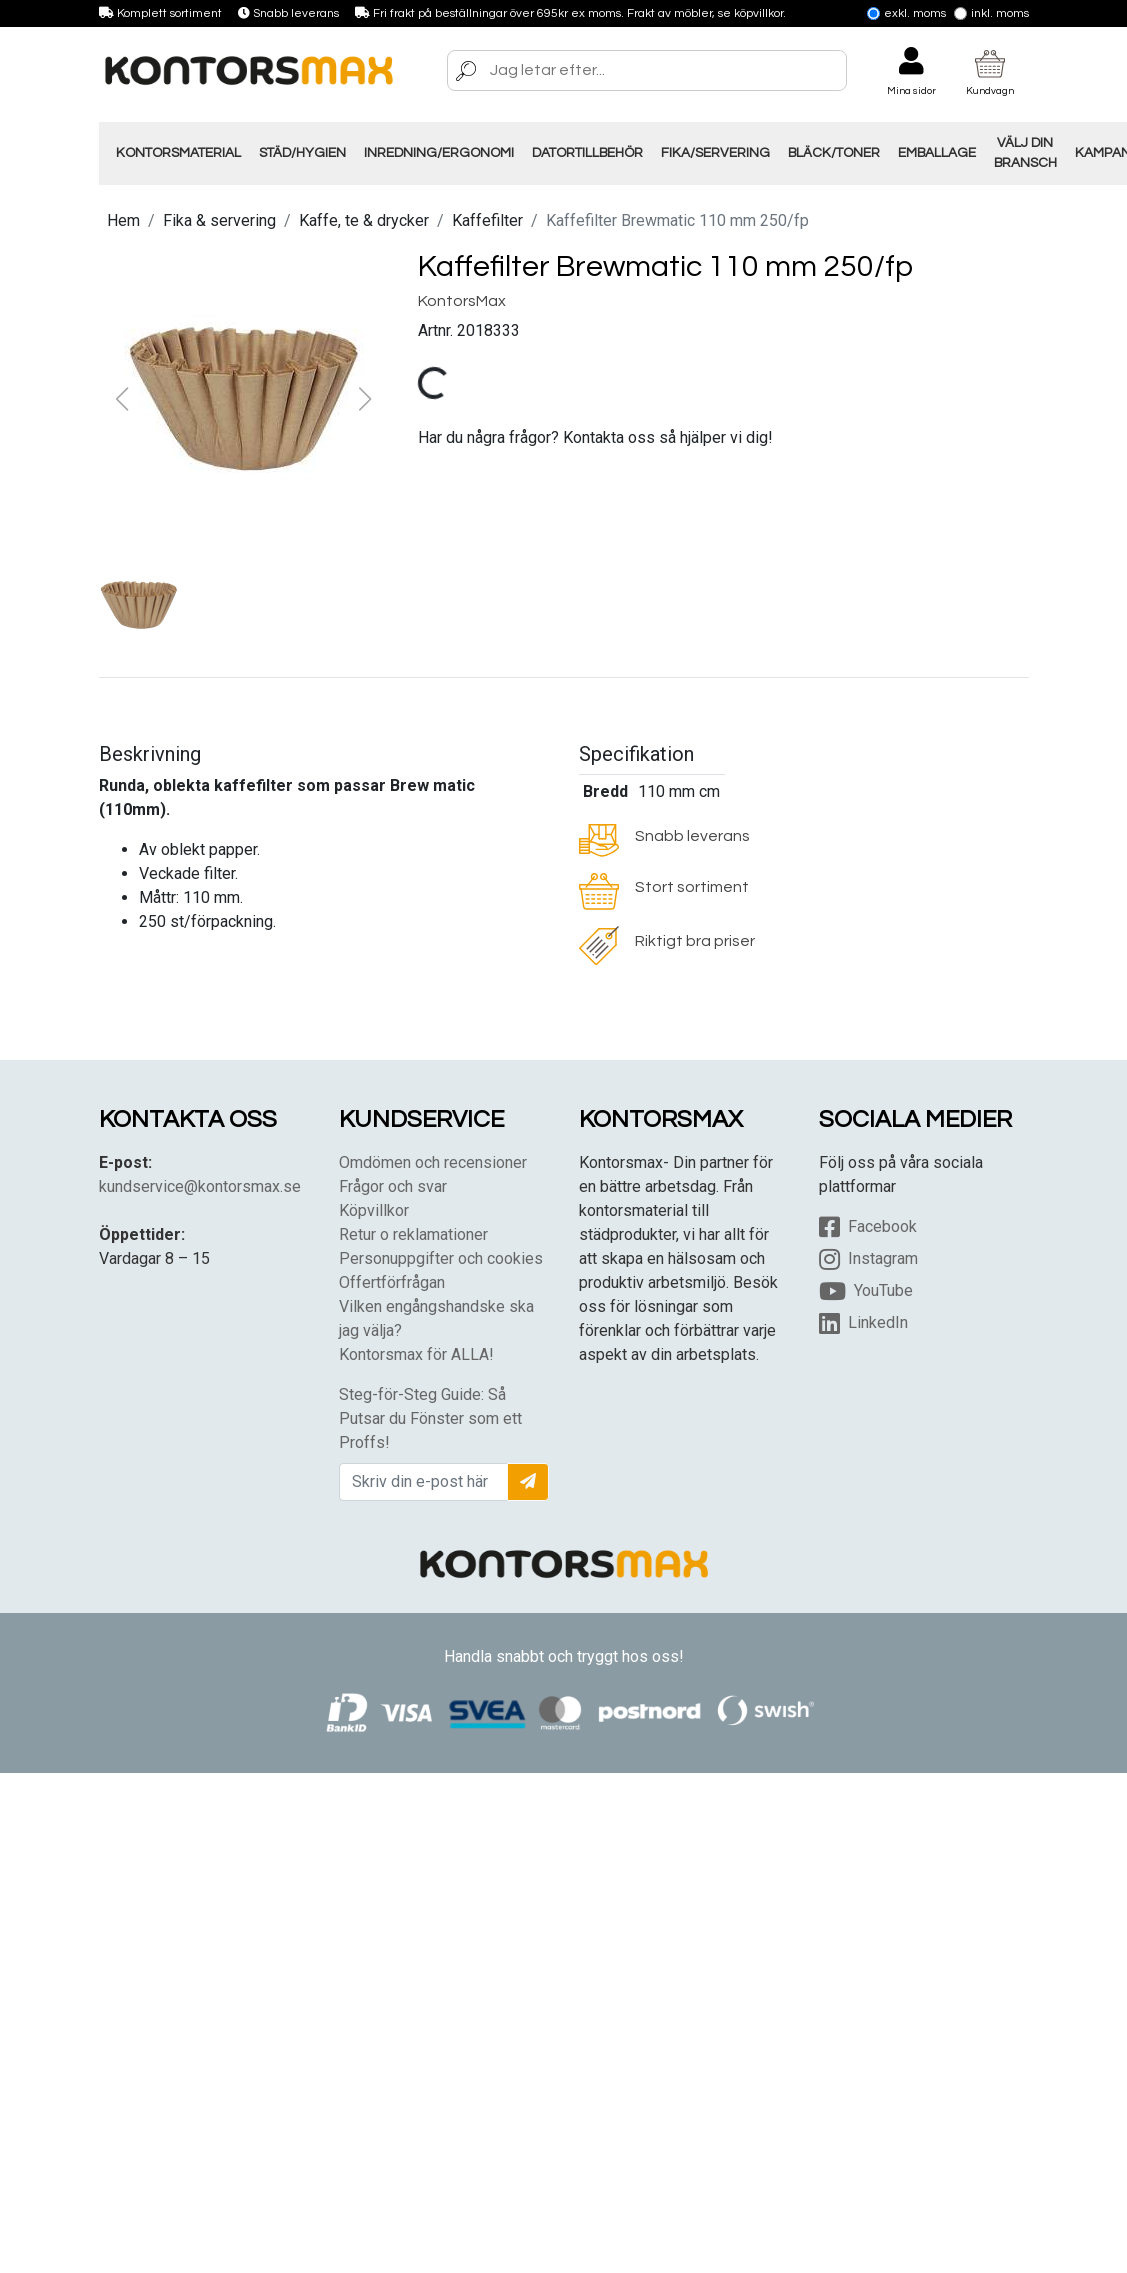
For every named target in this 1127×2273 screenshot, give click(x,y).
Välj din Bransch (1025, 153)
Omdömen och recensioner (433, 1162)
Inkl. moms (991, 13)
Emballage (937, 153)
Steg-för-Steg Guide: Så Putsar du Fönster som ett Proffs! (430, 1418)
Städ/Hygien (302, 153)
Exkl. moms (906, 13)
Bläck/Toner (834, 153)
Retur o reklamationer (413, 1234)
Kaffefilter (487, 220)
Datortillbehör (587, 153)
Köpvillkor (374, 1210)
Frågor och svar (393, 1186)
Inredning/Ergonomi (439, 153)
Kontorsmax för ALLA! (416, 1354)
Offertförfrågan (392, 1282)
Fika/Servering (715, 153)
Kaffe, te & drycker (364, 220)
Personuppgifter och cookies (441, 1258)
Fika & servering (219, 220)
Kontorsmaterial (178, 153)
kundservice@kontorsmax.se (200, 1186)
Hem (123, 220)
